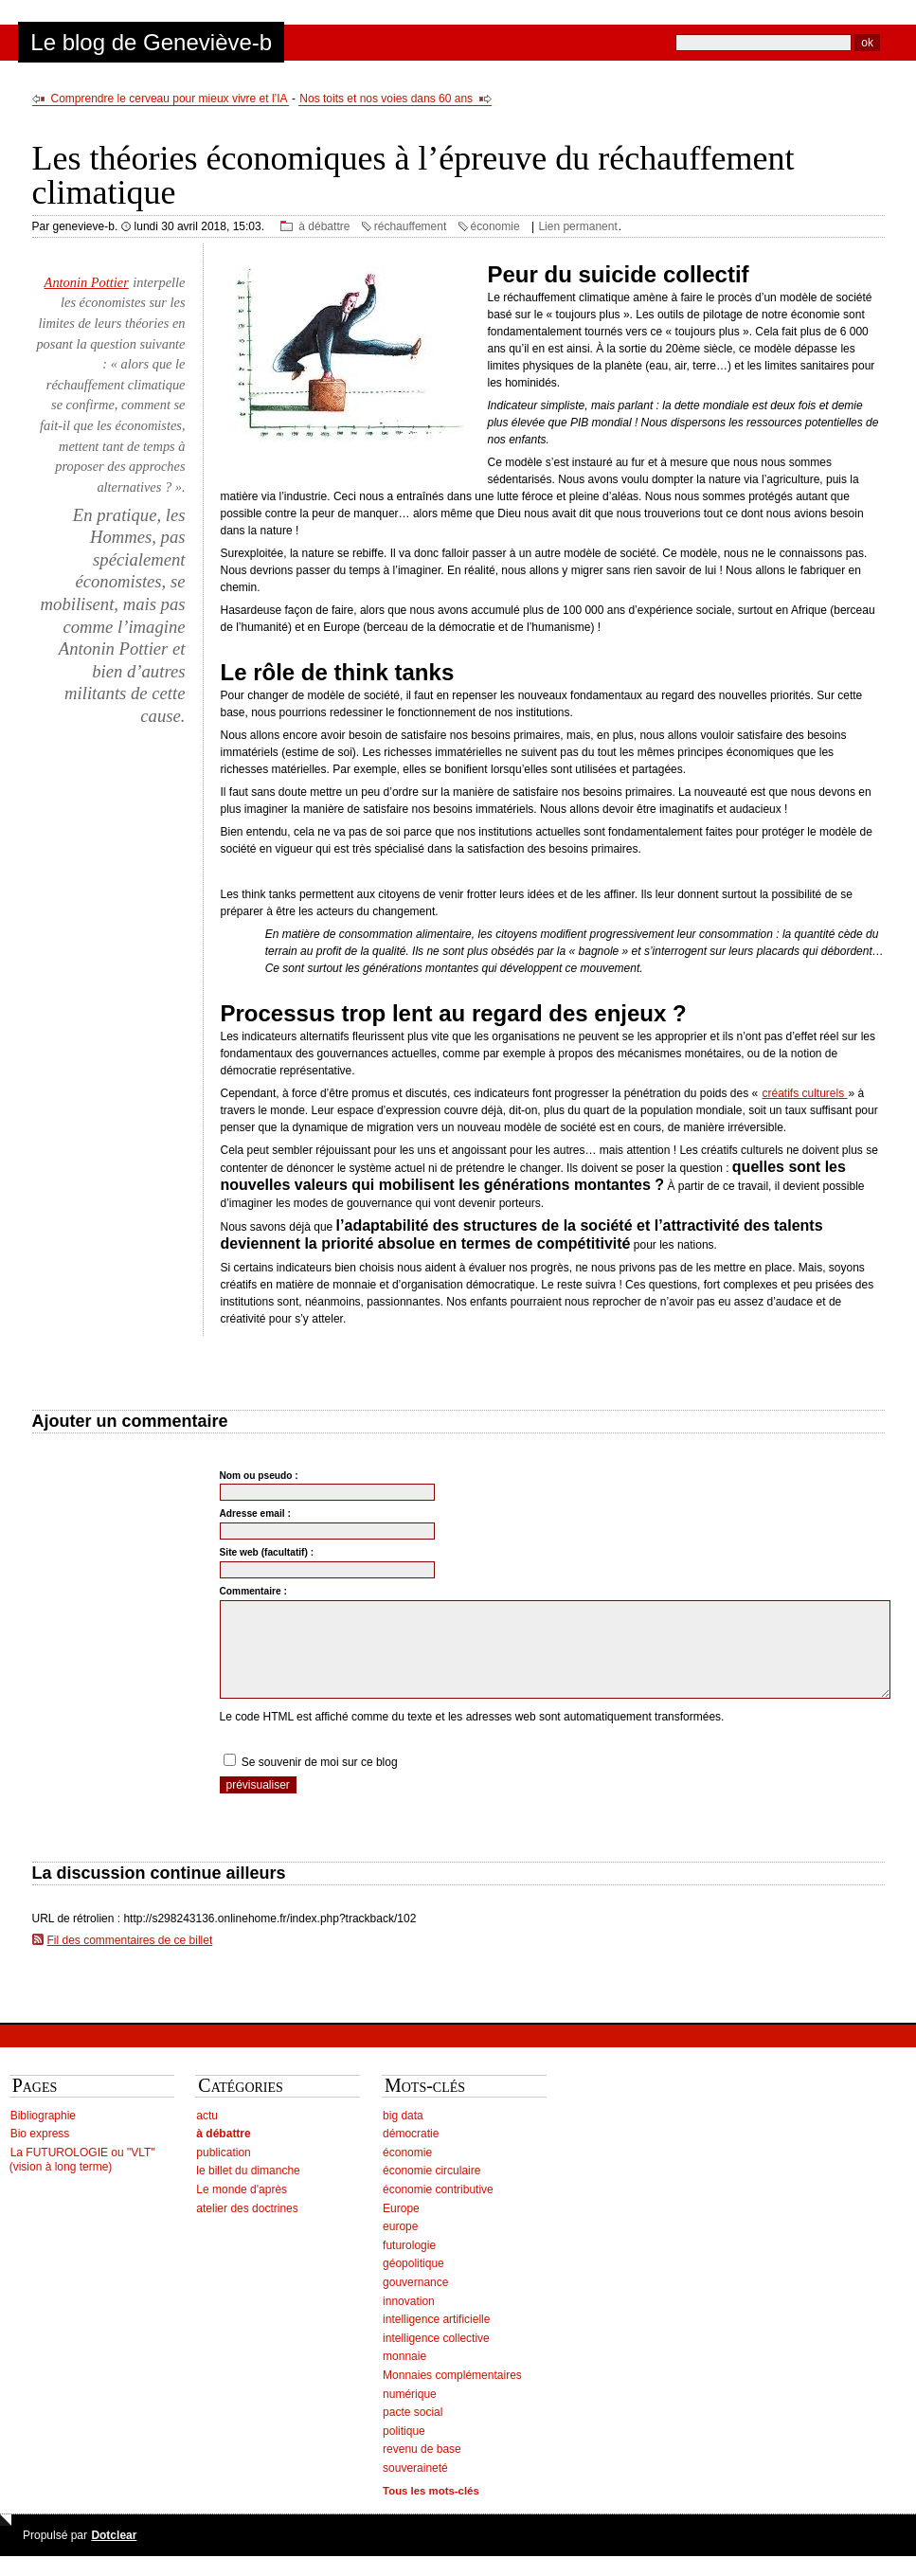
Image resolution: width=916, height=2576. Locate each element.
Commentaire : (253, 1591)
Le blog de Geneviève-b (151, 42)
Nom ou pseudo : (259, 1475)
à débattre (324, 226)
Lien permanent (577, 226)
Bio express (40, 2153)
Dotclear (113, 2555)
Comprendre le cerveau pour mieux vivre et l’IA (169, 98)
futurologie (409, 2265)
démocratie (411, 2153)
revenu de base (422, 2469)
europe (400, 2246)
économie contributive (438, 2209)
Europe (401, 2228)
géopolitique (413, 2283)
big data (403, 2135)
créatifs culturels (805, 1093)
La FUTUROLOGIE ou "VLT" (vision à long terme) (82, 2180)
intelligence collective (436, 2358)
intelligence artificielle (436, 2339)
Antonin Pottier (87, 282)
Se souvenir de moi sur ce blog (320, 1782)
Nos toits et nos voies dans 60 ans (386, 98)
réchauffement (410, 226)
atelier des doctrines (246, 2228)
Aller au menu (141, 7)
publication (223, 2172)
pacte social (412, 2432)
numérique (410, 2414)
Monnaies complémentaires (452, 2395)
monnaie (404, 2376)
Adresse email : (255, 1513)
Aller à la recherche (235, 7)
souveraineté (415, 2488)
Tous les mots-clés (431, 2510)
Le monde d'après (241, 2209)
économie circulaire (431, 2190)
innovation (409, 2321)
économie (495, 226)
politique (404, 2451)
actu (207, 2135)
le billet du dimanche (247, 2190)
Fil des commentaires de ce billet (130, 1960)
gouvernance (415, 2302)
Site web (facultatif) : (267, 1552)
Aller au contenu (53, 7)
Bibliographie (43, 2135)
